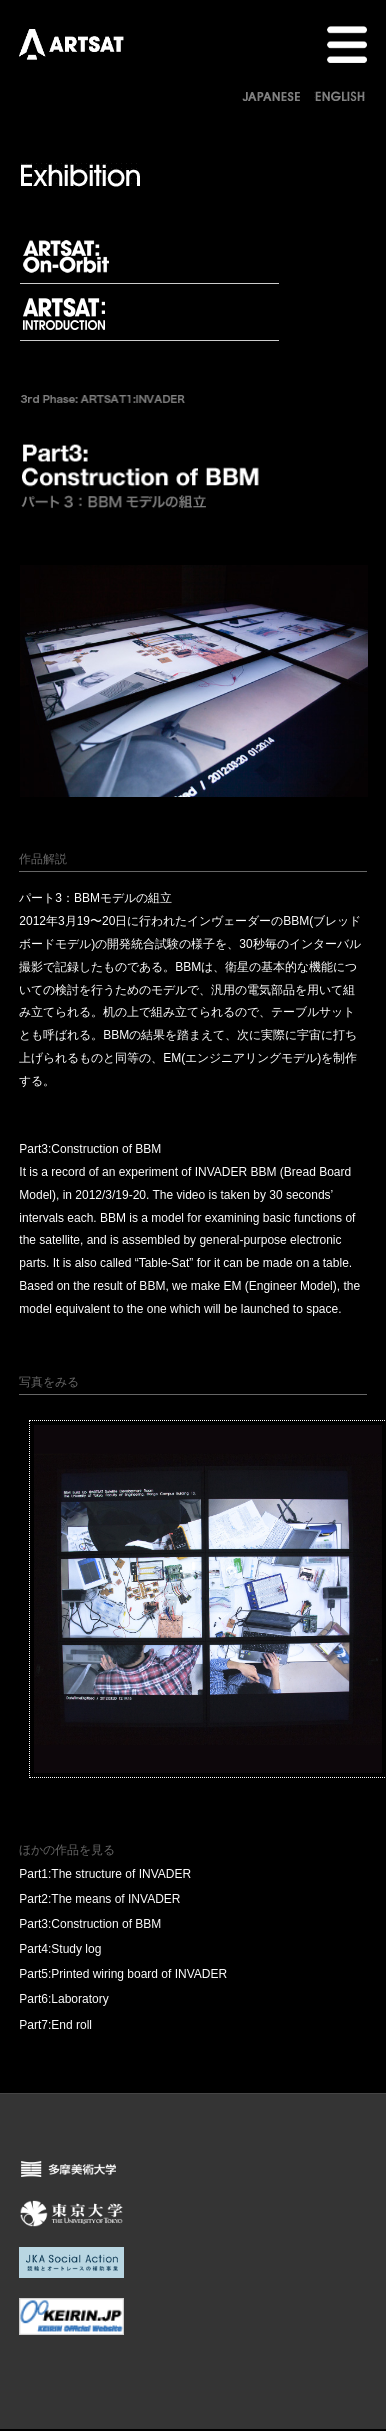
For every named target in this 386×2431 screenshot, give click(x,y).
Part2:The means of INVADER (99, 1899)
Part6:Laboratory (63, 1999)
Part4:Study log (60, 1949)
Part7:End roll (55, 2025)
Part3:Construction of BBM (90, 1924)
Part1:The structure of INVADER (105, 1874)
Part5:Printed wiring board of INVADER (123, 1974)
